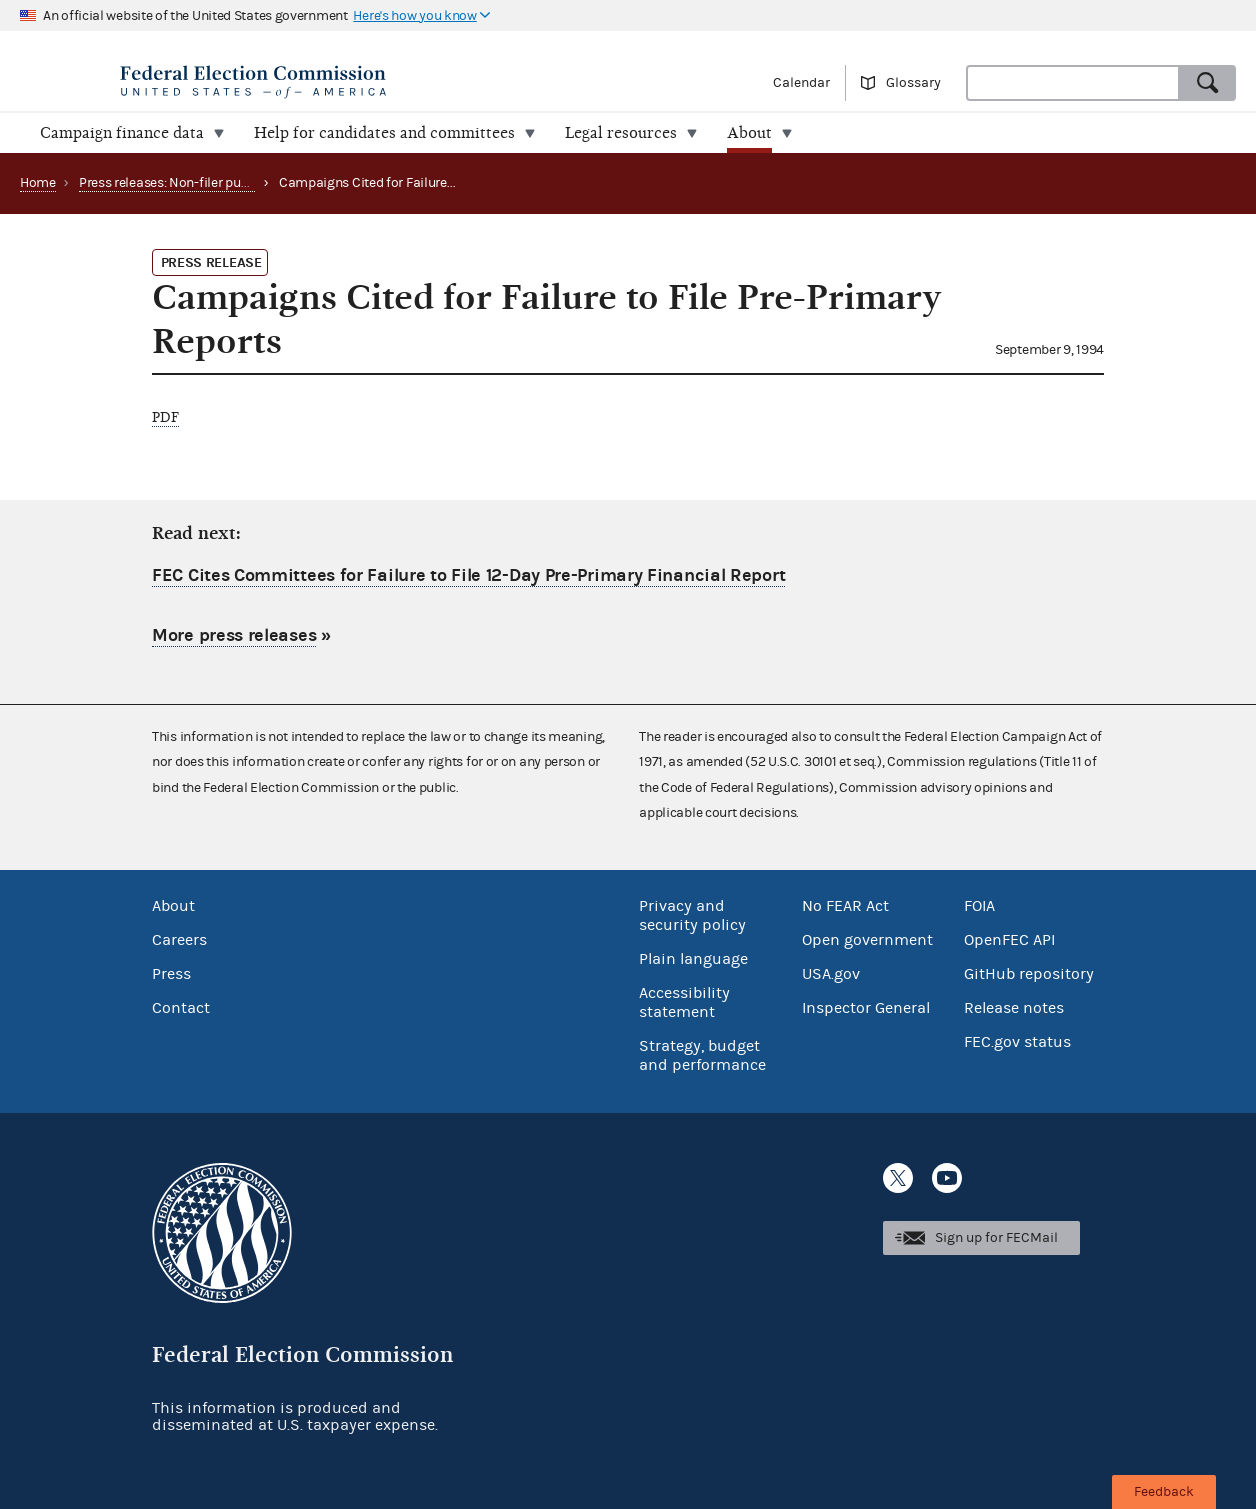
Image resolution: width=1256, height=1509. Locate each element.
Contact (181, 1008)
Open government (867, 940)
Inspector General (866, 1008)
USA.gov (831, 974)
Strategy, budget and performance (702, 1055)
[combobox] (1073, 83)
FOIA (979, 906)
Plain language (693, 959)
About (173, 906)
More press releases (234, 635)
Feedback (1164, 1492)
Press (171, 974)
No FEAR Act (845, 906)
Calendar (801, 83)
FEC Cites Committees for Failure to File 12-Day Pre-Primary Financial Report (468, 575)
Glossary (913, 83)
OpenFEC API (1009, 940)
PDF (165, 417)
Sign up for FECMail (996, 1238)
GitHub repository (1029, 974)
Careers (179, 940)
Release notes (1014, 1008)
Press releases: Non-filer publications (190, 183)
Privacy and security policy (692, 915)
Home (38, 183)
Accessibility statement (684, 1002)
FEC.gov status (1017, 1042)
